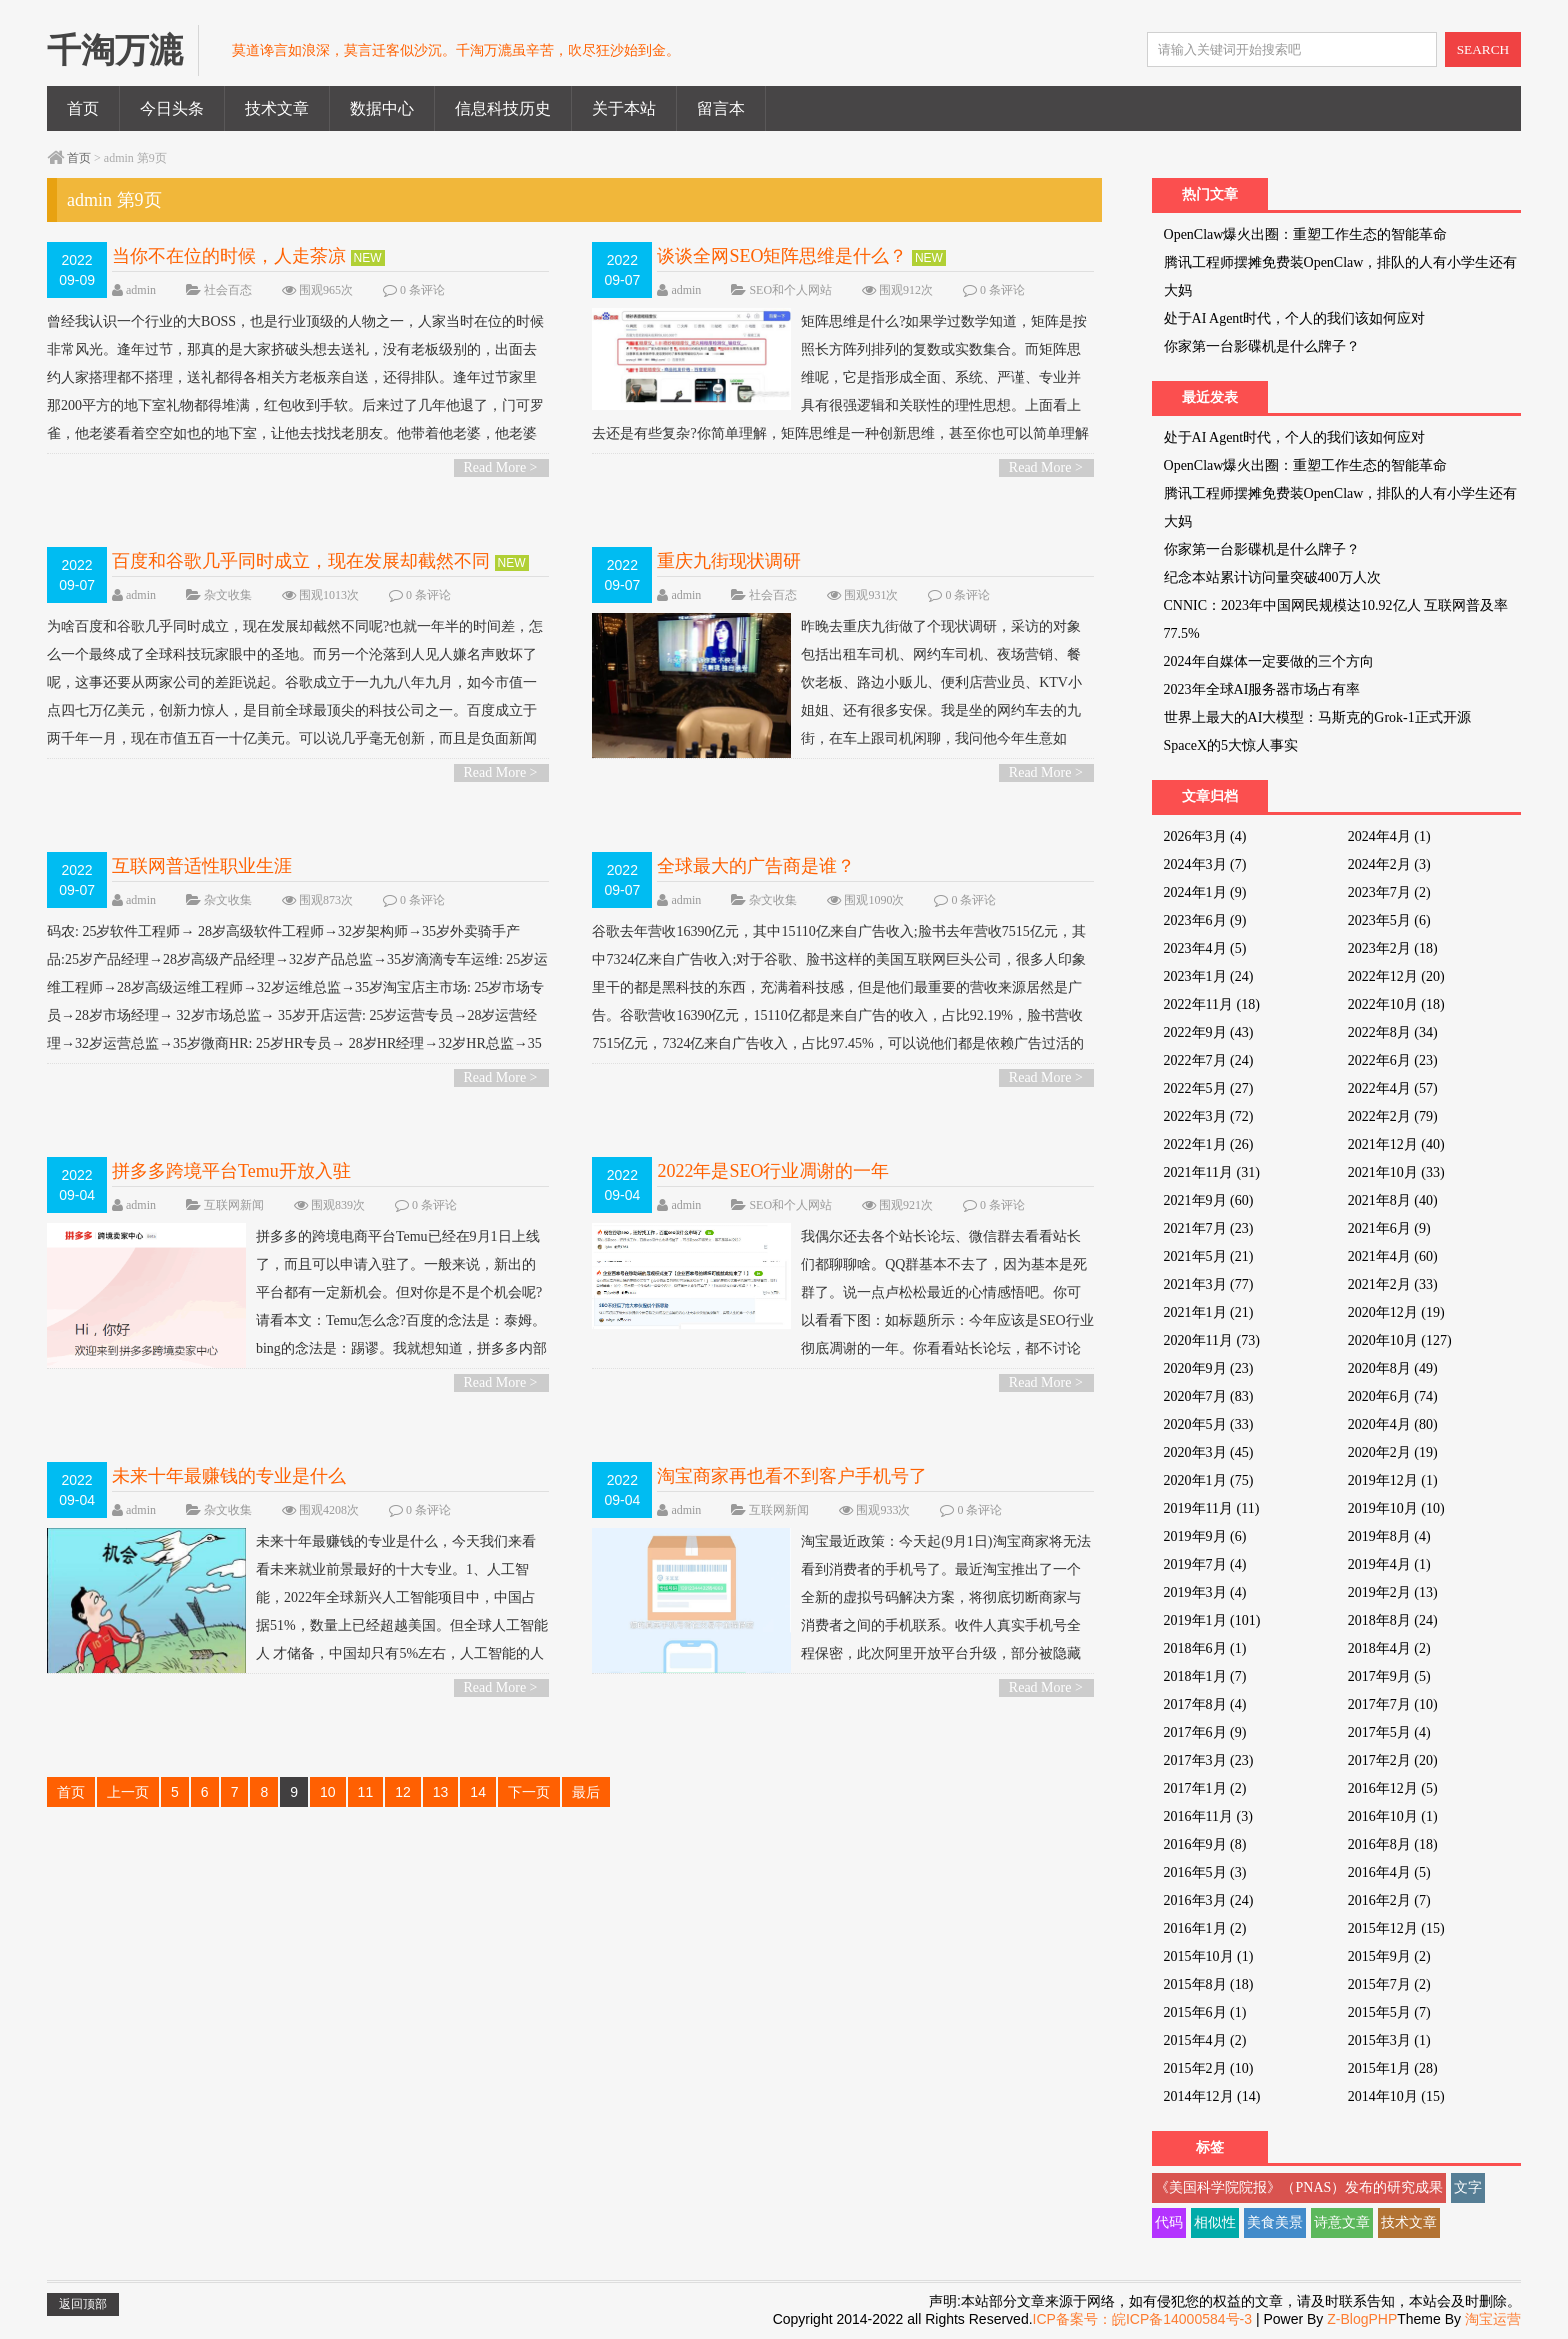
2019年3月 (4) (1205, 1592)
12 (403, 1792)
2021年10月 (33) (1396, 1172)
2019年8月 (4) (1389, 1536)
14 (478, 1792)
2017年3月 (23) (1209, 1760)
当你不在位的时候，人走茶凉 (229, 256)
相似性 (1215, 2222)
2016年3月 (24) (1209, 1900)
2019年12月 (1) (1393, 1480)
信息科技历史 (503, 108)
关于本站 (624, 108)
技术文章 (277, 108)
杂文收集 (228, 595)
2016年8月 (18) (1393, 1844)
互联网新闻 (234, 1205)
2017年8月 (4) (1205, 1704)
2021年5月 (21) (1209, 1256)
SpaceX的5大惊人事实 (1231, 745)
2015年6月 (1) (1205, 2012)
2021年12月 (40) (1396, 1144)
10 (328, 1792)
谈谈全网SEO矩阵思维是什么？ (782, 256)
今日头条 (172, 108)
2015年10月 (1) (1209, 1956)
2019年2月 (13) (1393, 1592)
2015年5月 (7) (1389, 2012)
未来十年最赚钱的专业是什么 (229, 1476)
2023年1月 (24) (1209, 976)
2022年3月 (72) (1209, 1116)
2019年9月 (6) (1205, 1536)
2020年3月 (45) (1209, 1452)
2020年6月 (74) (1393, 1396)
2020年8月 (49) (1393, 1368)
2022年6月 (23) (1393, 1060)
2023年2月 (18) (1393, 948)
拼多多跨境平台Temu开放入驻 (231, 1171)
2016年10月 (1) (1393, 1816)
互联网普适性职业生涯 (202, 866)
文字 (1468, 2187)
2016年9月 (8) (1205, 1844)
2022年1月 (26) (1209, 1144)
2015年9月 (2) (1389, 1956)
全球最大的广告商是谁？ (756, 866)
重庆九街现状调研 (729, 561)
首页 (83, 108)
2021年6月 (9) (1389, 1228)
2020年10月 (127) (1400, 1340)
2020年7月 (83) (1209, 1396)
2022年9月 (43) (1209, 1032)
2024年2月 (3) (1389, 864)
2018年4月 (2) (1389, 1648)
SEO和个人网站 (790, 290)
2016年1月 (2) (1205, 1928)
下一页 (529, 1792)
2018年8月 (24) (1393, 1620)
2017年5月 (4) (1389, 1732)
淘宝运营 (1493, 2319)
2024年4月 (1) (1389, 836)
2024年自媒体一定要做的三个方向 (1269, 661)
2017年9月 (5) (1389, 1676)
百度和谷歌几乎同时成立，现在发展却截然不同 (301, 561)
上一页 (128, 1792)
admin (141, 290)
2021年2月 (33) (1393, 1284)
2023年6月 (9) (1205, 920)
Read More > (501, 467)
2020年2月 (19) (1393, 1452)
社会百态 (228, 290)
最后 (586, 1792)
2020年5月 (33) (1209, 1424)
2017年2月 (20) (1393, 1760)
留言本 (721, 108)
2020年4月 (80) (1393, 1424)
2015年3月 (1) (1389, 2040)
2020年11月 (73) (1212, 1340)
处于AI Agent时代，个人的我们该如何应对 (1295, 318)
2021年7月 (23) (1209, 1228)
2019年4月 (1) (1389, 1564)
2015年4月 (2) (1205, 2040)
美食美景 (1275, 2222)
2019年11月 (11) (1212, 1508)
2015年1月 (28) (1393, 2068)
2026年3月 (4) (1205, 836)
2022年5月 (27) (1209, 1088)
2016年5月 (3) (1205, 1872)
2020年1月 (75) (1209, 1480)
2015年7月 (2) (1389, 1984)
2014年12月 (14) (1212, 2096)
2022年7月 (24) (1209, 1060)
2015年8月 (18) (1209, 1984)
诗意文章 (1342, 2222)
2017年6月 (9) (1205, 1732)
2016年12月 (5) (1393, 1788)
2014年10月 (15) (1396, 2096)
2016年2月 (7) (1389, 1900)
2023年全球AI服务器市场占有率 (1262, 689)
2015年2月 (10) (1209, 2068)
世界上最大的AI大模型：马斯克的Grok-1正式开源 (1317, 717)
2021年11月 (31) (1212, 1172)
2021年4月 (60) (1393, 1256)
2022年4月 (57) (1393, 1088)
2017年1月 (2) (1205, 1788)
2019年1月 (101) (1212, 1620)
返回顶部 (83, 2304)
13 (441, 1792)
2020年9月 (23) (1209, 1368)
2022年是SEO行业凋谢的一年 (773, 1171)
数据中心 (382, 108)
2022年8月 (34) (1393, 1032)
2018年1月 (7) (1205, 1676)
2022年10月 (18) (1396, 1004)
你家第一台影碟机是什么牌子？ (1262, 346)
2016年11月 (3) (1208, 1816)
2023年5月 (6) (1389, 920)
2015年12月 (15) (1396, 1928)
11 (366, 1792)
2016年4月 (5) (1389, 1872)
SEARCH (1483, 49)
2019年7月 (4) (1205, 1564)
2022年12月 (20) (1396, 976)
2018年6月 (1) (1205, 1648)
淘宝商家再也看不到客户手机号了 (792, 1476)
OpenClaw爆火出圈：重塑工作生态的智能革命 (1306, 234)
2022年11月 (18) (1212, 1004)
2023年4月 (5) (1205, 948)
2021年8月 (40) (1393, 1200)
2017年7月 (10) (1393, 1704)
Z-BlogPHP (1362, 2319)
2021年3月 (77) (1209, 1284)
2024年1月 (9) (1205, 892)
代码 (1169, 2222)
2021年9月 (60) (1209, 1200)
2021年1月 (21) (1209, 1312)
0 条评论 (422, 290)
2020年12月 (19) (1396, 1312)
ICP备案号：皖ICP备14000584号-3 (1142, 2319)
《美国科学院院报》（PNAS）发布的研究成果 (1299, 2187)
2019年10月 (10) (1396, 1508)
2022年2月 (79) (1393, 1116)
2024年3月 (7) (1205, 864)
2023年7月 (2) (1389, 892)
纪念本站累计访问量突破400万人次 (1272, 577)
